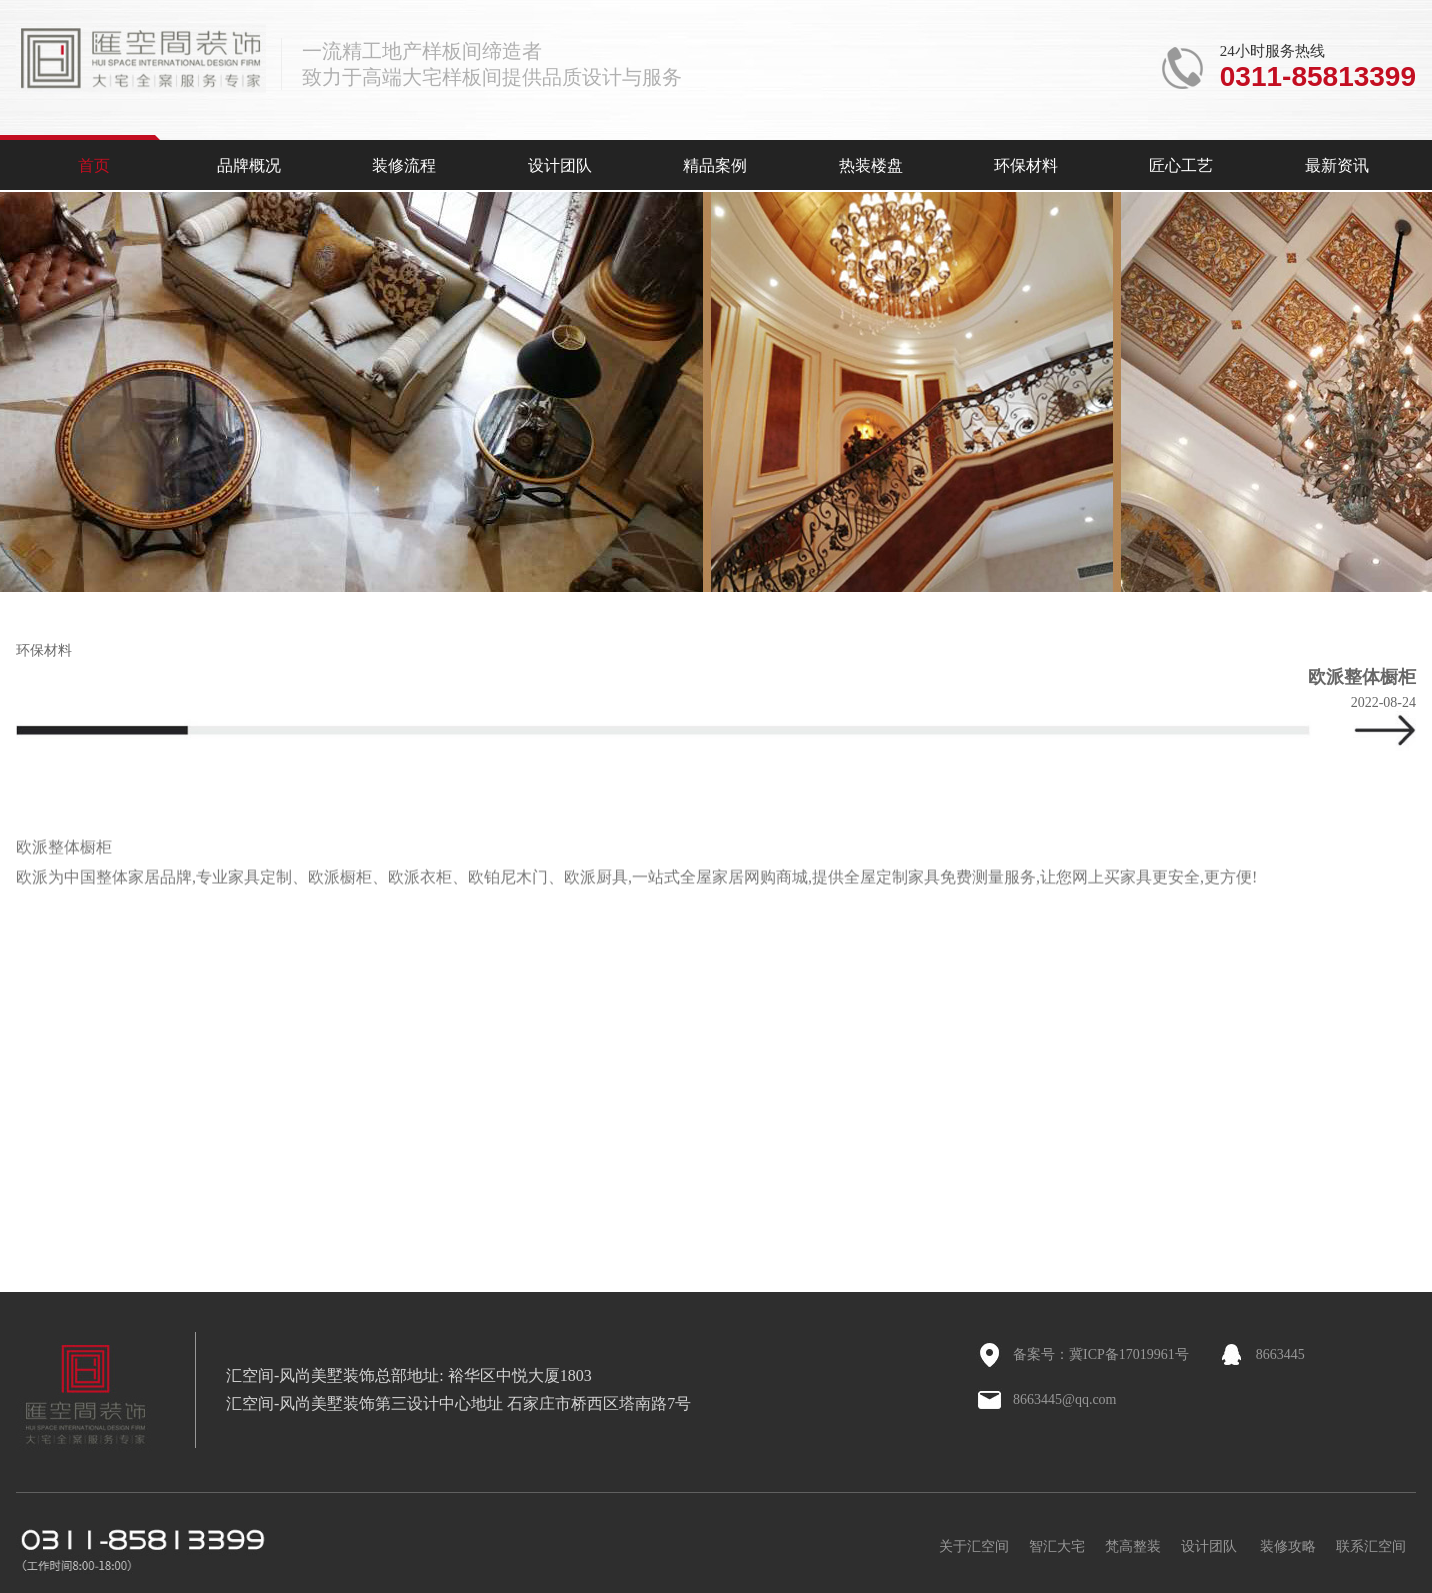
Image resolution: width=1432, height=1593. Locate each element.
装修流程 (404, 165)
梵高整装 (1133, 1546)
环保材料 (1026, 165)
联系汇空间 (1371, 1546)
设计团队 (560, 165)
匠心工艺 (1181, 165)
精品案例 (715, 165)
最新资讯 (1337, 165)
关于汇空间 (974, 1546)
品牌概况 (249, 165)
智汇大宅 (1057, 1546)
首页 (94, 165)
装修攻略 (1288, 1546)
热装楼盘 (871, 165)
